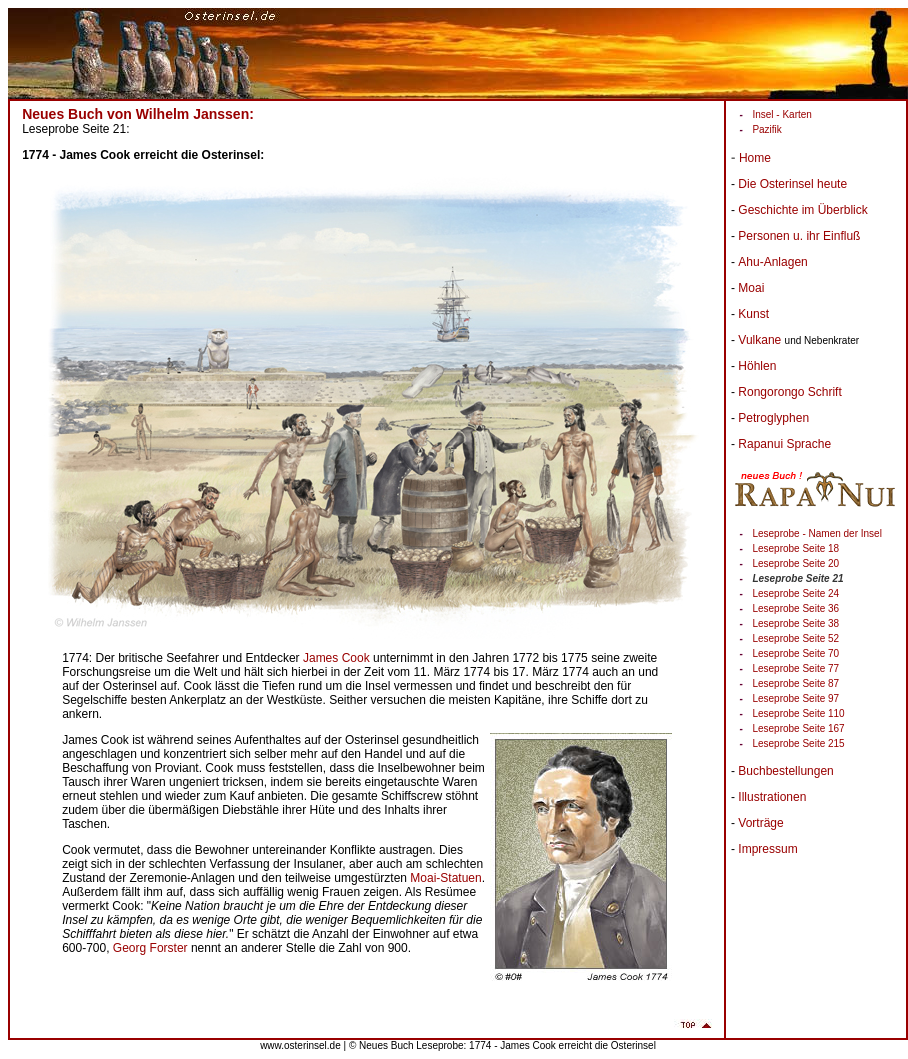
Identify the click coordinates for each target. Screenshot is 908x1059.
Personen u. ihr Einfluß (799, 236)
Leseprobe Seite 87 (795, 683)
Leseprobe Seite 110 (798, 713)
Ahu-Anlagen (772, 262)
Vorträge (760, 823)
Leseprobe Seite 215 (798, 743)
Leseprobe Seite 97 (795, 698)
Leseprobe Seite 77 (795, 668)
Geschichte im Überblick (802, 210)
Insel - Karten (781, 114)
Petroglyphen (773, 418)
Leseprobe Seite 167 (798, 728)
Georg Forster (150, 948)
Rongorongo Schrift (789, 392)
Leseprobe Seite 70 (795, 653)
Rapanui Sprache (784, 444)
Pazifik (766, 129)
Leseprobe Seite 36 (795, 608)
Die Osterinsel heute (792, 184)
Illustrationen (772, 797)
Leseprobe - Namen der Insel (817, 533)
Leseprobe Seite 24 (795, 593)
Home (755, 158)
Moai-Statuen (445, 878)
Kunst (753, 314)
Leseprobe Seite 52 (795, 638)
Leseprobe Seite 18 (795, 548)
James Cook (336, 658)
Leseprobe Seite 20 (795, 563)
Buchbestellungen (785, 771)
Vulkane (759, 340)
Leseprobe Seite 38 (795, 623)
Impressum (767, 849)
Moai (751, 288)
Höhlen (757, 366)
